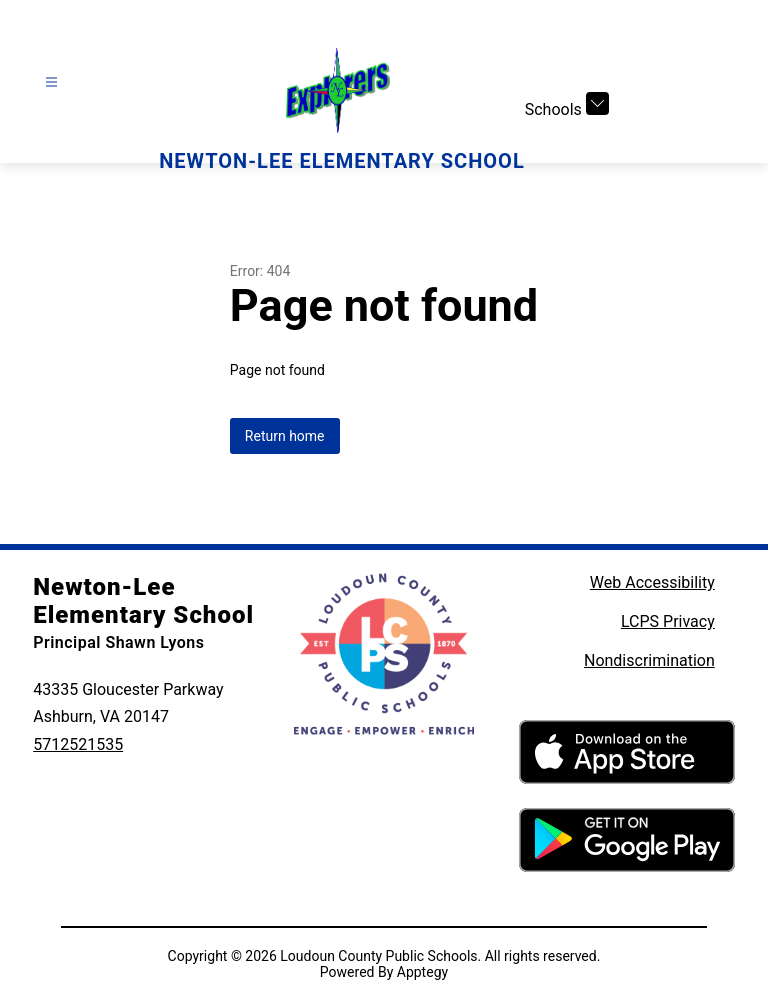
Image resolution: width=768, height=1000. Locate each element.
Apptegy (422, 972)
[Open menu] (51, 82)
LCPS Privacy (668, 621)
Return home (285, 436)
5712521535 (78, 744)
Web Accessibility (652, 582)
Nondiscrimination (649, 660)
